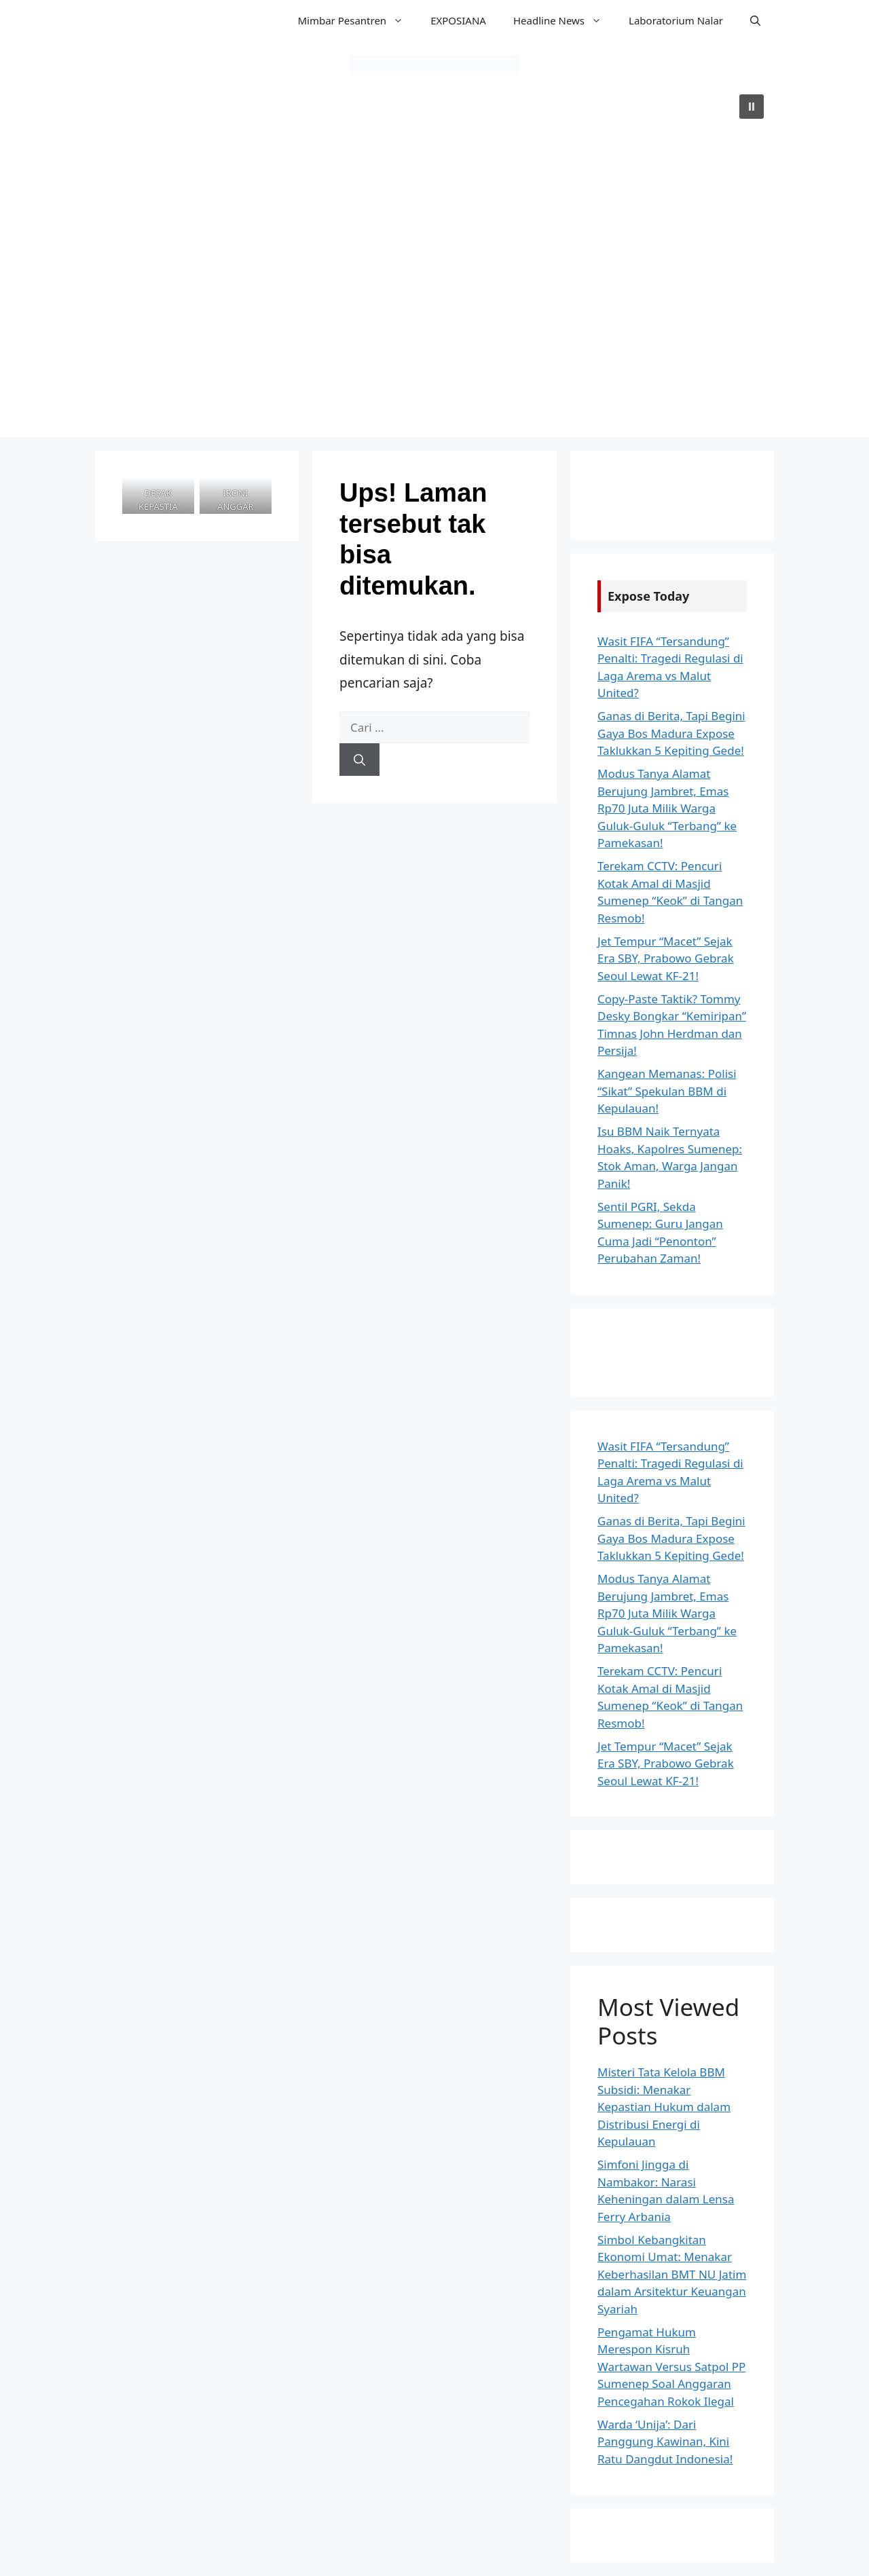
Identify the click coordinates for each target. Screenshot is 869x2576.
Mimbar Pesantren (357, 20)
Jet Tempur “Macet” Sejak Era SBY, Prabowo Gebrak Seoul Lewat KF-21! (665, 958)
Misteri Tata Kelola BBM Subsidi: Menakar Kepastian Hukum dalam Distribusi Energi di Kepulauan (664, 2106)
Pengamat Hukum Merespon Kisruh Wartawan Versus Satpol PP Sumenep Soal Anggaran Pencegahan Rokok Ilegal (671, 2366)
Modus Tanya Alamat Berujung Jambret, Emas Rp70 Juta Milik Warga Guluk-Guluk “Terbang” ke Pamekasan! (667, 808)
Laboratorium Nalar (676, 20)
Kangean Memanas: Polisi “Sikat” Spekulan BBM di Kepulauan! (667, 1091)
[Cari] (359, 759)
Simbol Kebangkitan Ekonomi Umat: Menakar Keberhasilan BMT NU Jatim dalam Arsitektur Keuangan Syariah (671, 2274)
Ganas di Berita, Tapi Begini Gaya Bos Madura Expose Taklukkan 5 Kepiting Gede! (671, 733)
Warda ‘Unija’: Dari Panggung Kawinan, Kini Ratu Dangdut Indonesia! (665, 2441)
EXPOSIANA (458, 20)
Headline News (564, 20)
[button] (755, 20)
